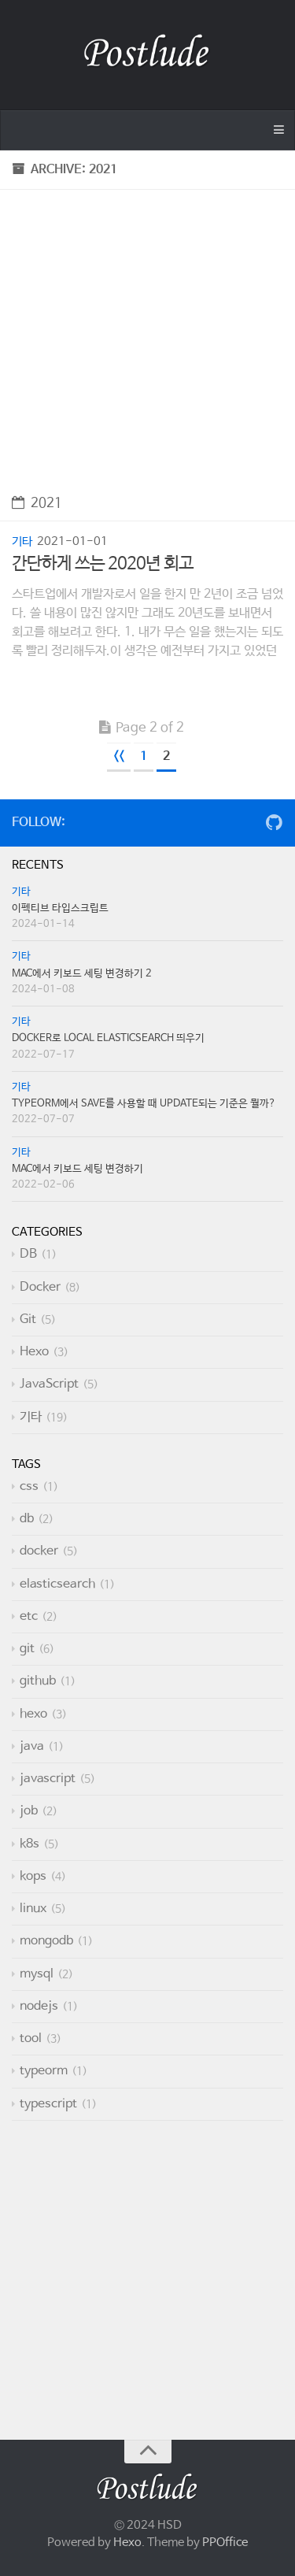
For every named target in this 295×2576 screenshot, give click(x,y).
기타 (22, 541)
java (32, 1746)
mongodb (46, 1940)
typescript (48, 2103)
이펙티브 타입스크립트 (60, 908)
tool (31, 2038)
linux (33, 1908)
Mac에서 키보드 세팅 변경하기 (77, 1169)
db (27, 1518)
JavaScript (49, 1384)
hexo (33, 1714)
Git (28, 1319)
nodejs (39, 2006)
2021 (37, 503)
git (27, 1648)
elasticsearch (57, 1584)
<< (118, 756)
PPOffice (225, 2542)
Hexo (34, 1351)
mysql (36, 1973)
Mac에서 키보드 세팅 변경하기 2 (82, 974)
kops (33, 1876)
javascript (48, 1778)
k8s (29, 1844)
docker (39, 1551)
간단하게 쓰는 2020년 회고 (103, 564)
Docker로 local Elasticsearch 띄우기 (108, 1038)
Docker (40, 1287)
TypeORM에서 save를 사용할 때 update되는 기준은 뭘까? (144, 1104)
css (29, 1486)
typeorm (44, 2070)
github (38, 1680)
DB (28, 1254)
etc (29, 1616)
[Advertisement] (147, 337)
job (29, 1810)
